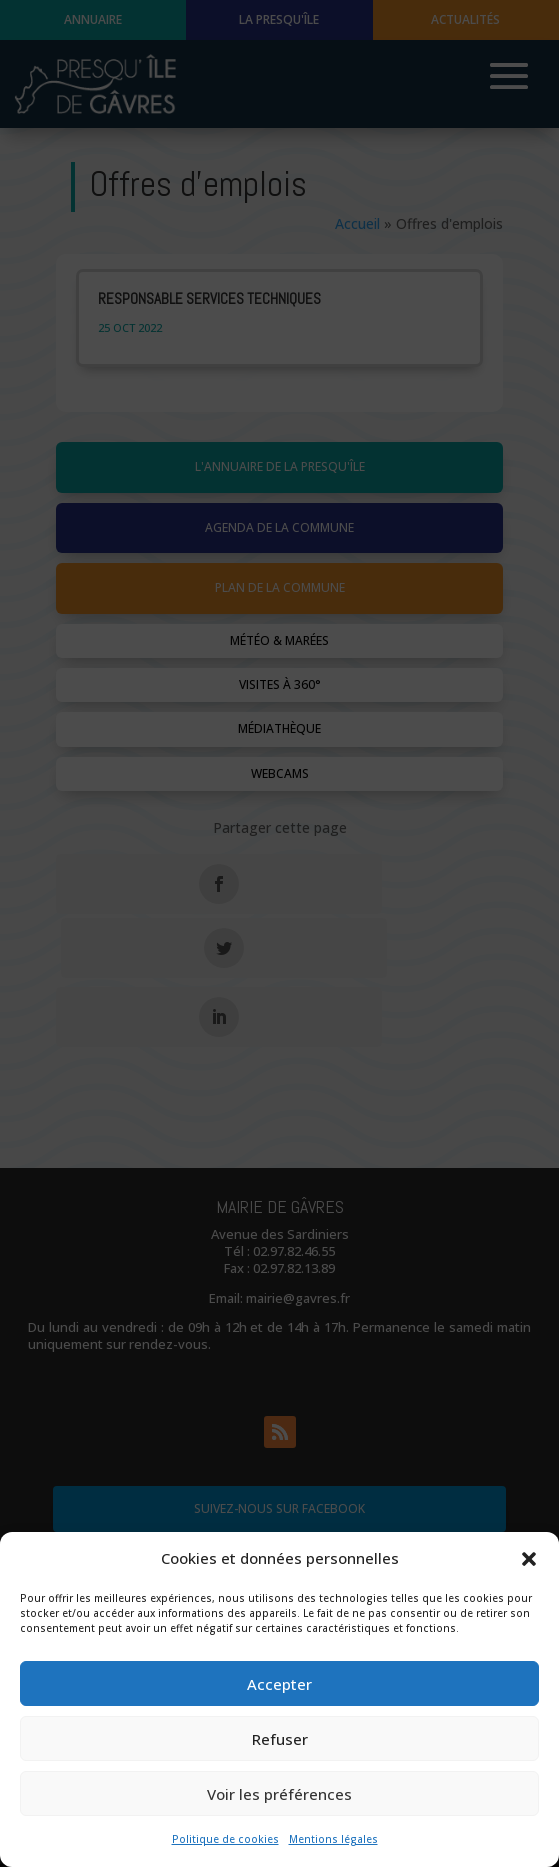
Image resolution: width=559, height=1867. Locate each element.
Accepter (279, 1684)
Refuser (280, 1739)
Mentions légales (333, 1839)
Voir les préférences (279, 1794)
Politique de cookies (225, 1839)
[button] (529, 1559)
